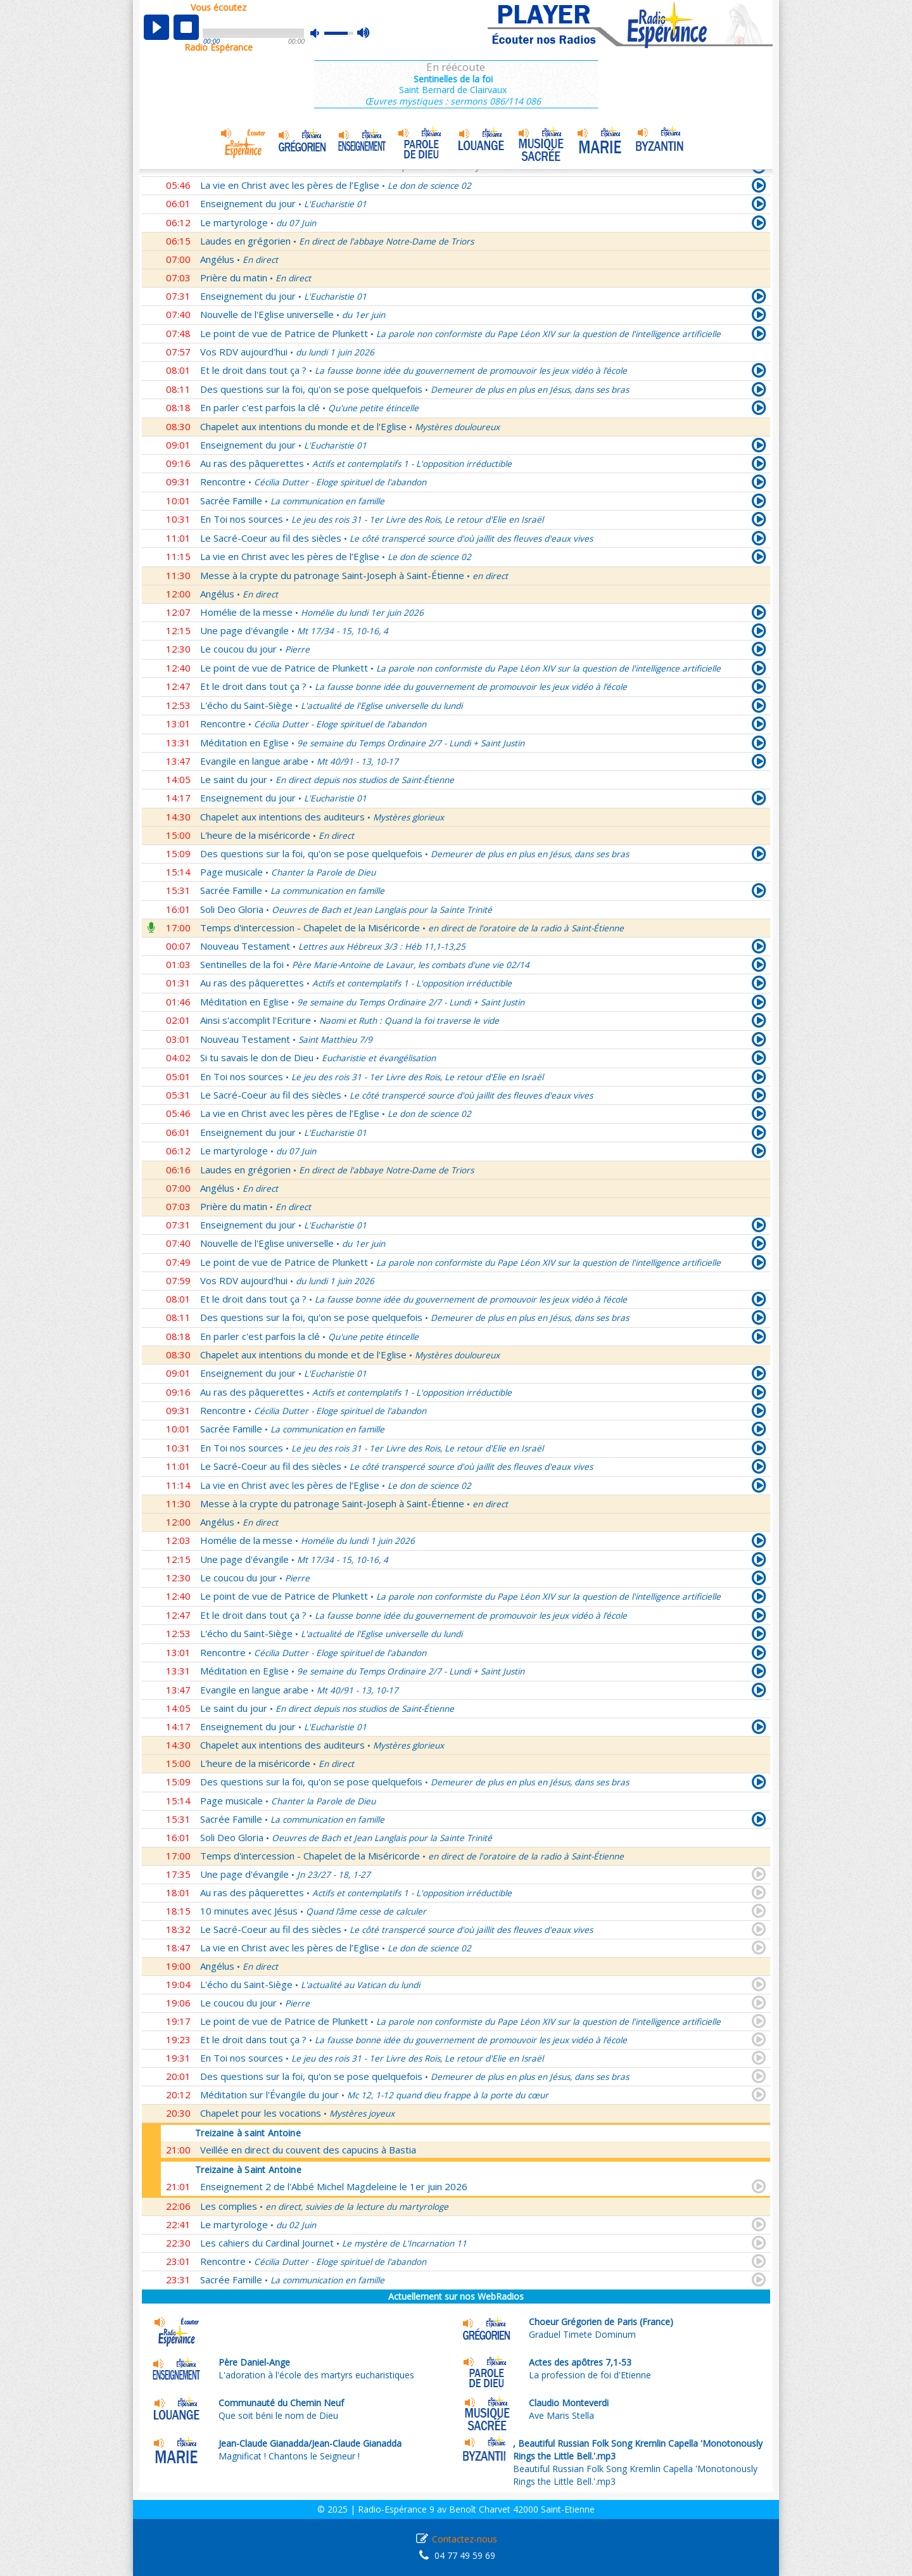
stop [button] (186, 27)
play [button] (156, 27)
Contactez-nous (464, 2539)
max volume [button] (363, 33)
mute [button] (321, 33)
